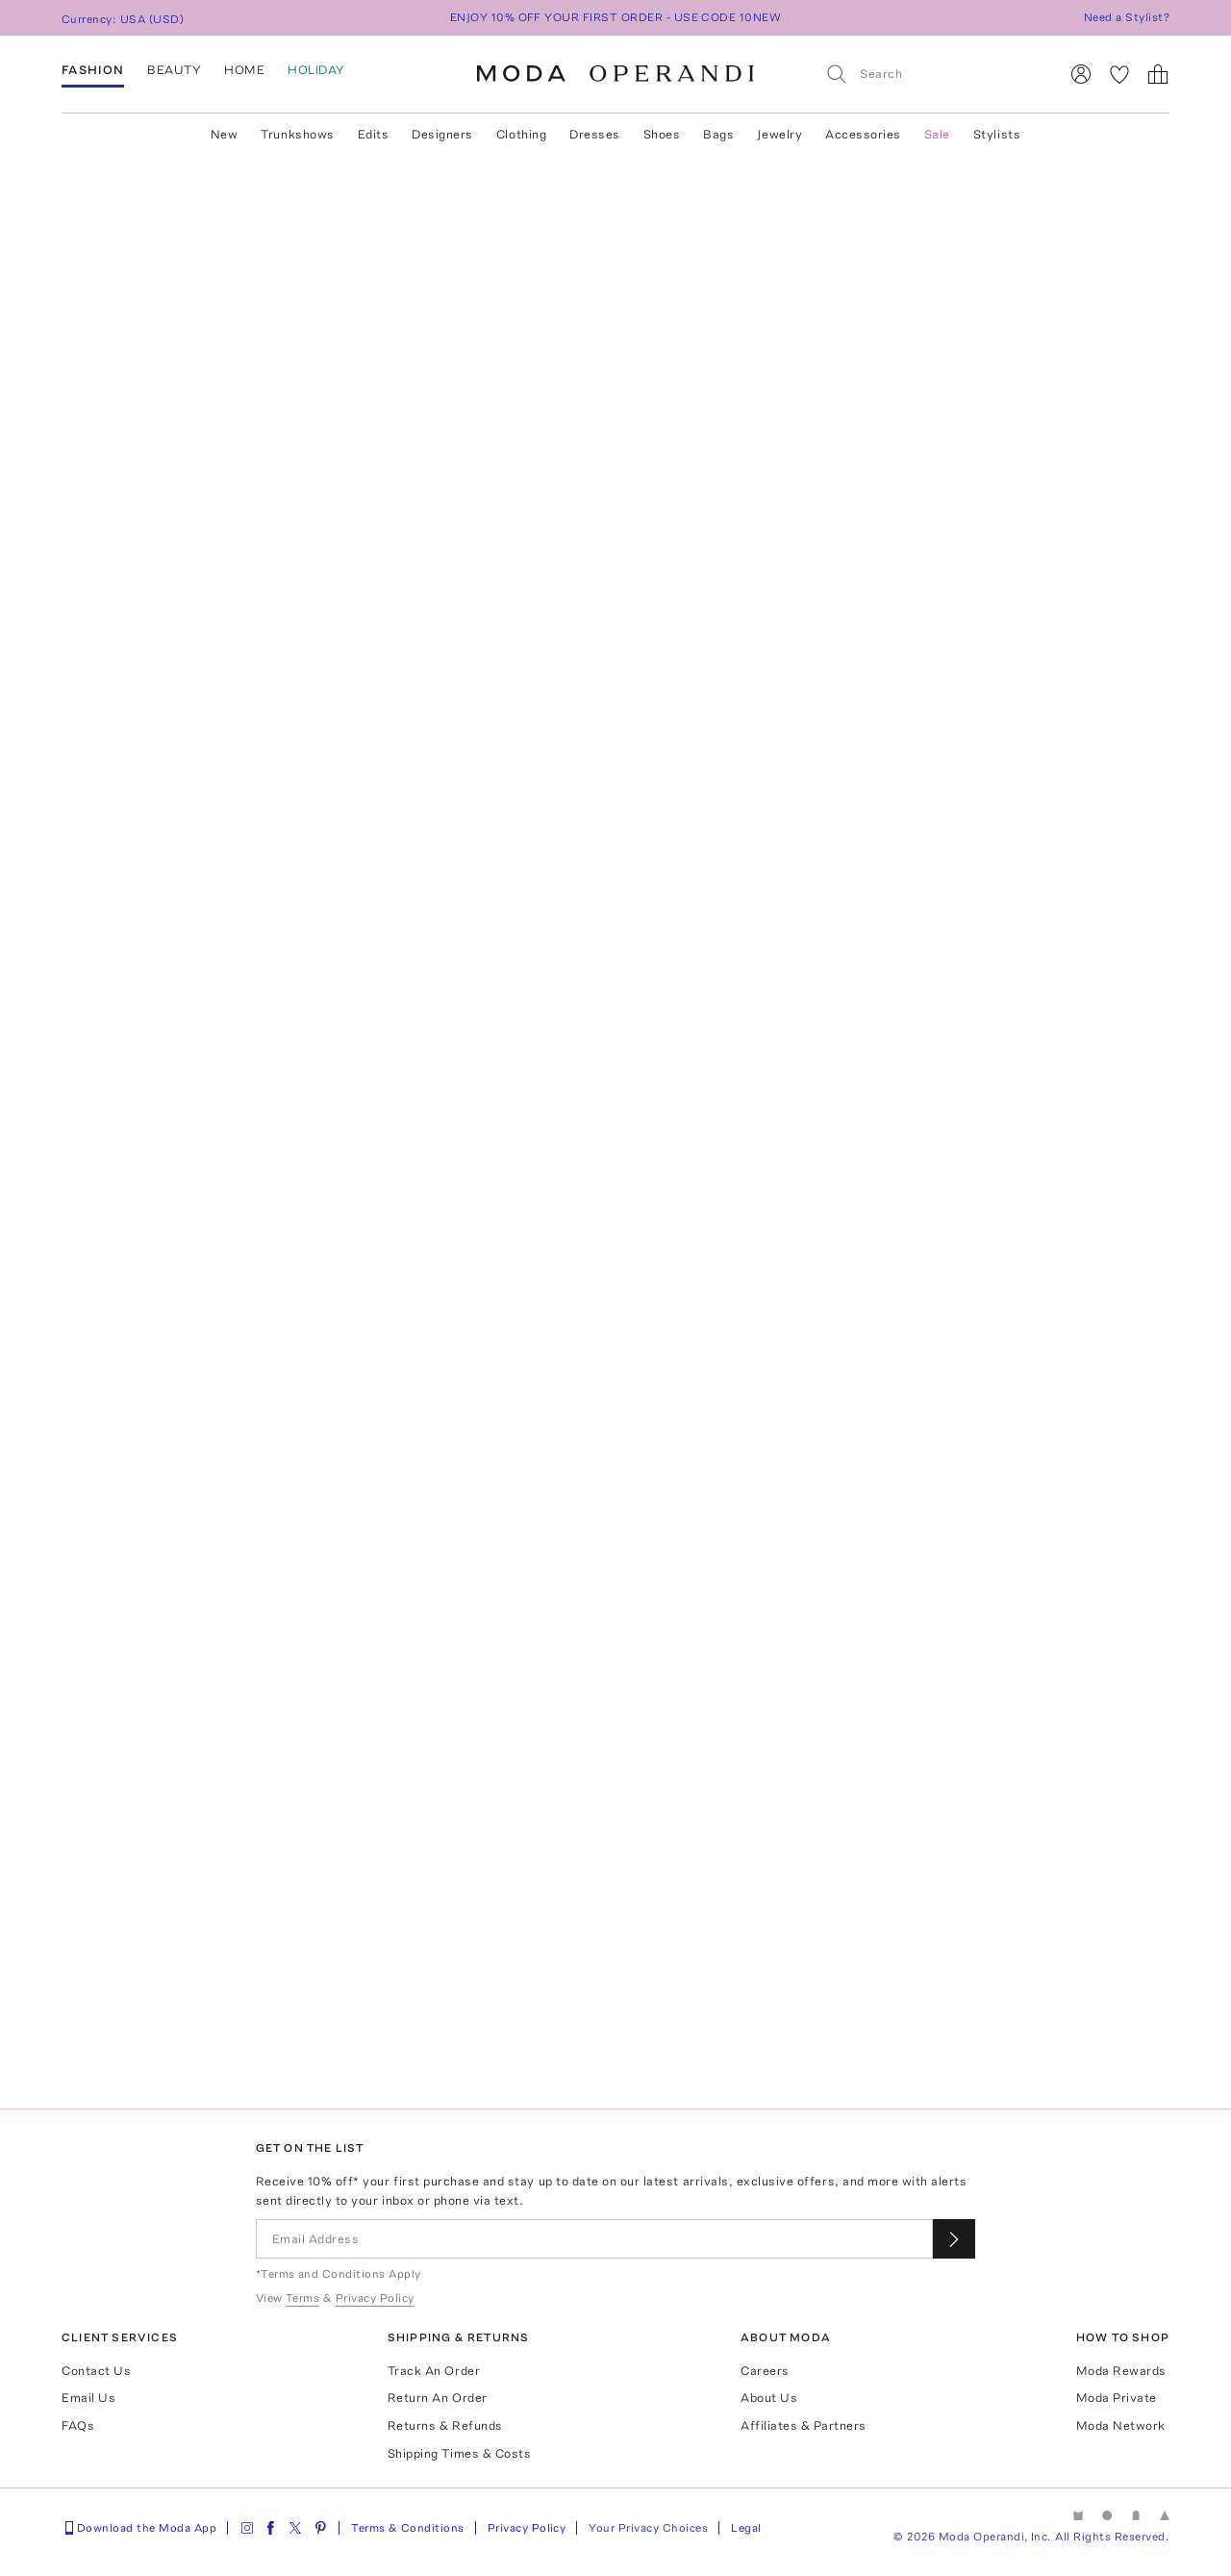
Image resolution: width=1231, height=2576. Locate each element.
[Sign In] (1081, 74)
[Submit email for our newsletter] (954, 2239)
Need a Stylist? (1126, 17)
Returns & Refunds (445, 2425)
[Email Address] (595, 2239)
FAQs (78, 2425)
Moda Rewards (1121, 2370)
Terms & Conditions (408, 2528)
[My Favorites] (1119, 74)
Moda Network (1121, 2425)
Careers (765, 2370)
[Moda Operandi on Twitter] (295, 2528)
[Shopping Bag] (1157, 74)
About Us (769, 2397)
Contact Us (96, 2370)
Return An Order (438, 2397)
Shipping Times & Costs (459, 2453)
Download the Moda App (139, 2528)
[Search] (934, 73)
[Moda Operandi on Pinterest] (320, 2528)
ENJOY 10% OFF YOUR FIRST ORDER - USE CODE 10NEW (616, 17)
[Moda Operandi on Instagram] (247, 2528)
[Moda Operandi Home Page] (615, 74)
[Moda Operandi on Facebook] (270, 2528)
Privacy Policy (527, 2528)
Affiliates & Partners (804, 2425)
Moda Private (1116, 2397)
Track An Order (434, 2370)
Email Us (88, 2397)
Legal (746, 2528)
